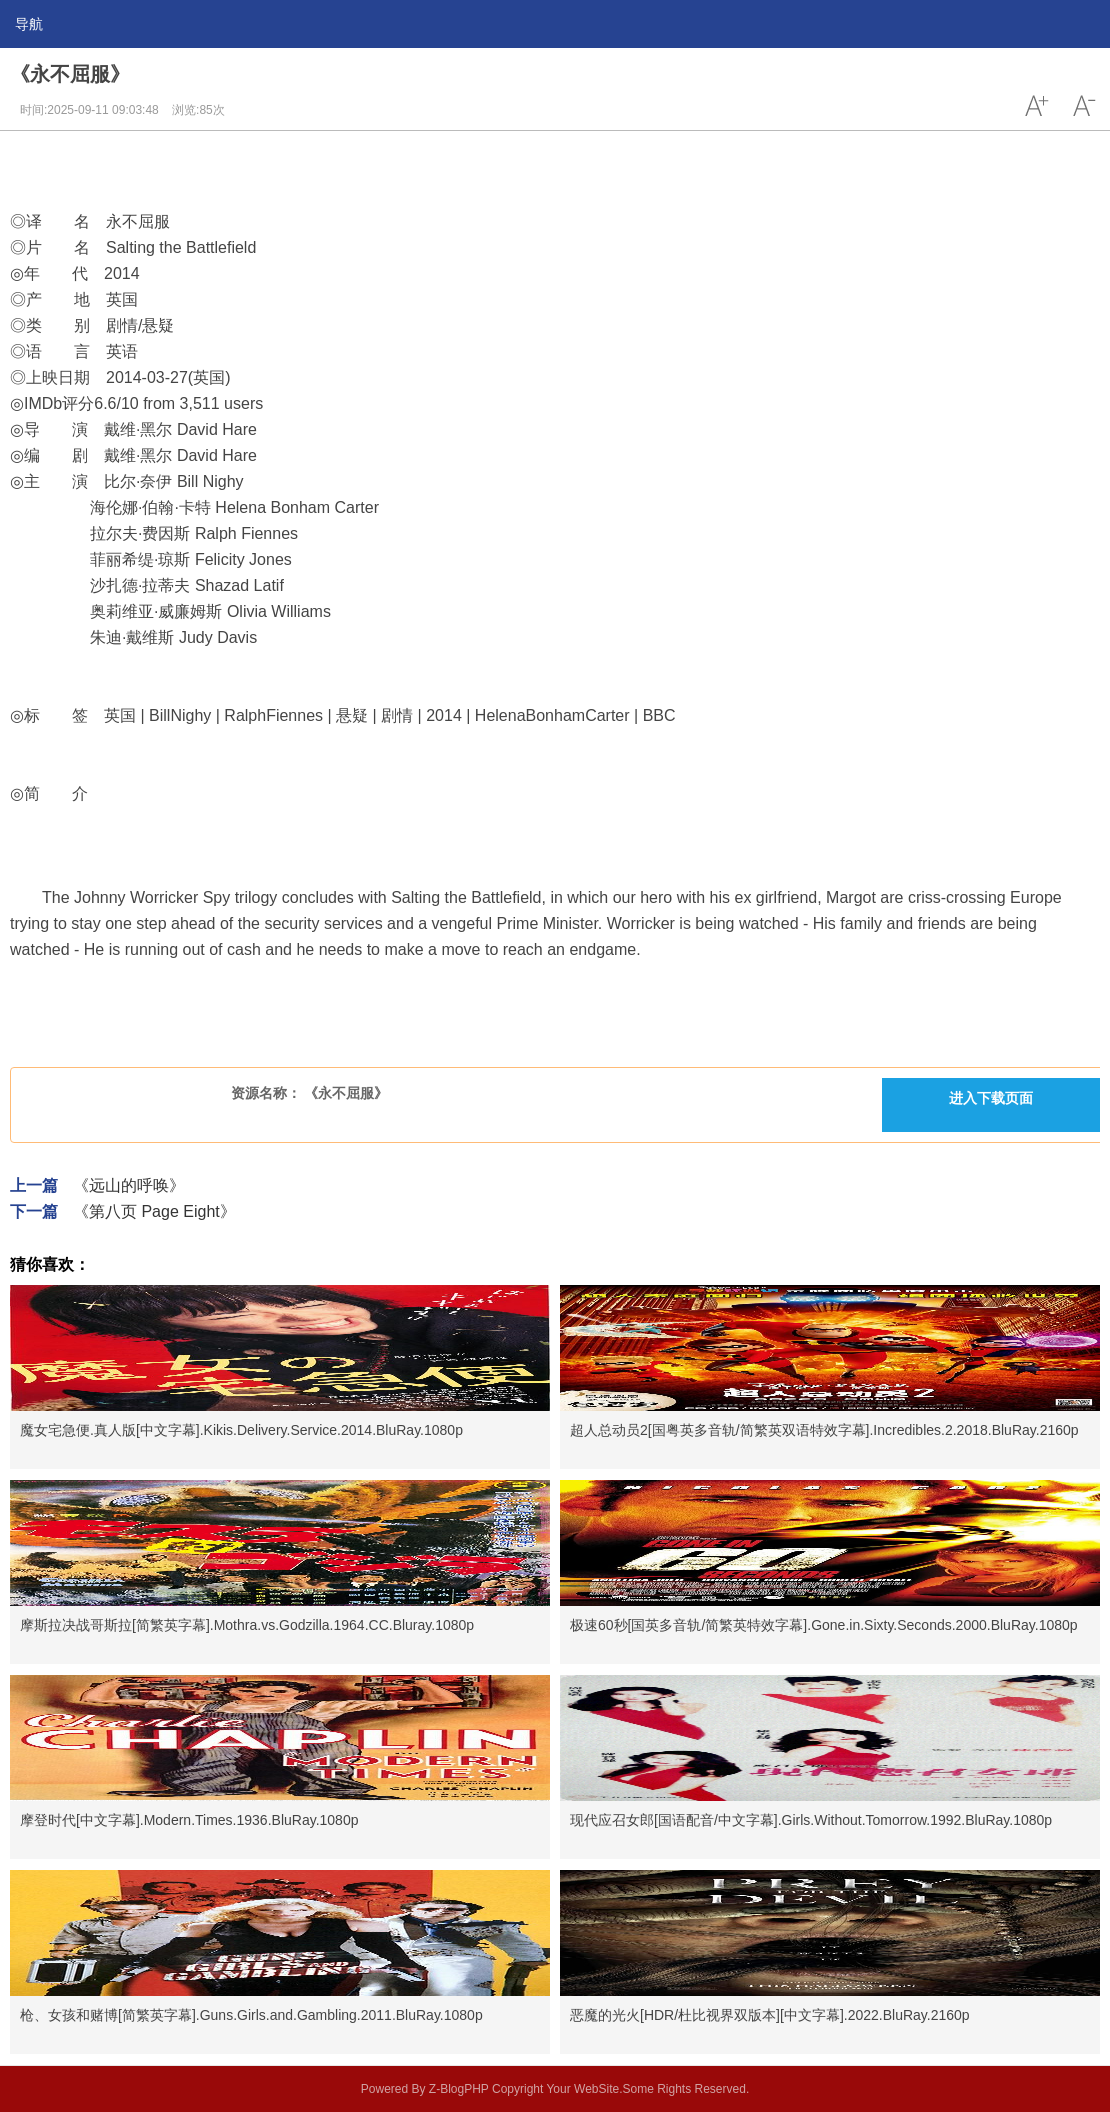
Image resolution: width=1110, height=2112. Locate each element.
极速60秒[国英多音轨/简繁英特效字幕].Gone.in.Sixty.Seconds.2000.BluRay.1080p (824, 1625)
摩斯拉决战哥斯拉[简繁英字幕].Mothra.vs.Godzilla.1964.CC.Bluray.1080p (247, 1625)
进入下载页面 (991, 1098)
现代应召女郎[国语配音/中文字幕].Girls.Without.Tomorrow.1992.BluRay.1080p (811, 1820)
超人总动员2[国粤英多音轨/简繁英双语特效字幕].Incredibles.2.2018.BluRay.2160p (824, 1430)
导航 (29, 24)
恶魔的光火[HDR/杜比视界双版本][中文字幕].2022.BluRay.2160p (770, 2015)
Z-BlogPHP (459, 2089)
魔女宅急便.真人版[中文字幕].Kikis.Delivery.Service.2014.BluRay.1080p (241, 1430)
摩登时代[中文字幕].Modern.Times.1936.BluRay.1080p (189, 1820)
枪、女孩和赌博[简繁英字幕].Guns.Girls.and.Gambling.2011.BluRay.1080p (251, 2015)
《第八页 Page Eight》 (154, 1211)
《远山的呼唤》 (129, 1185)
